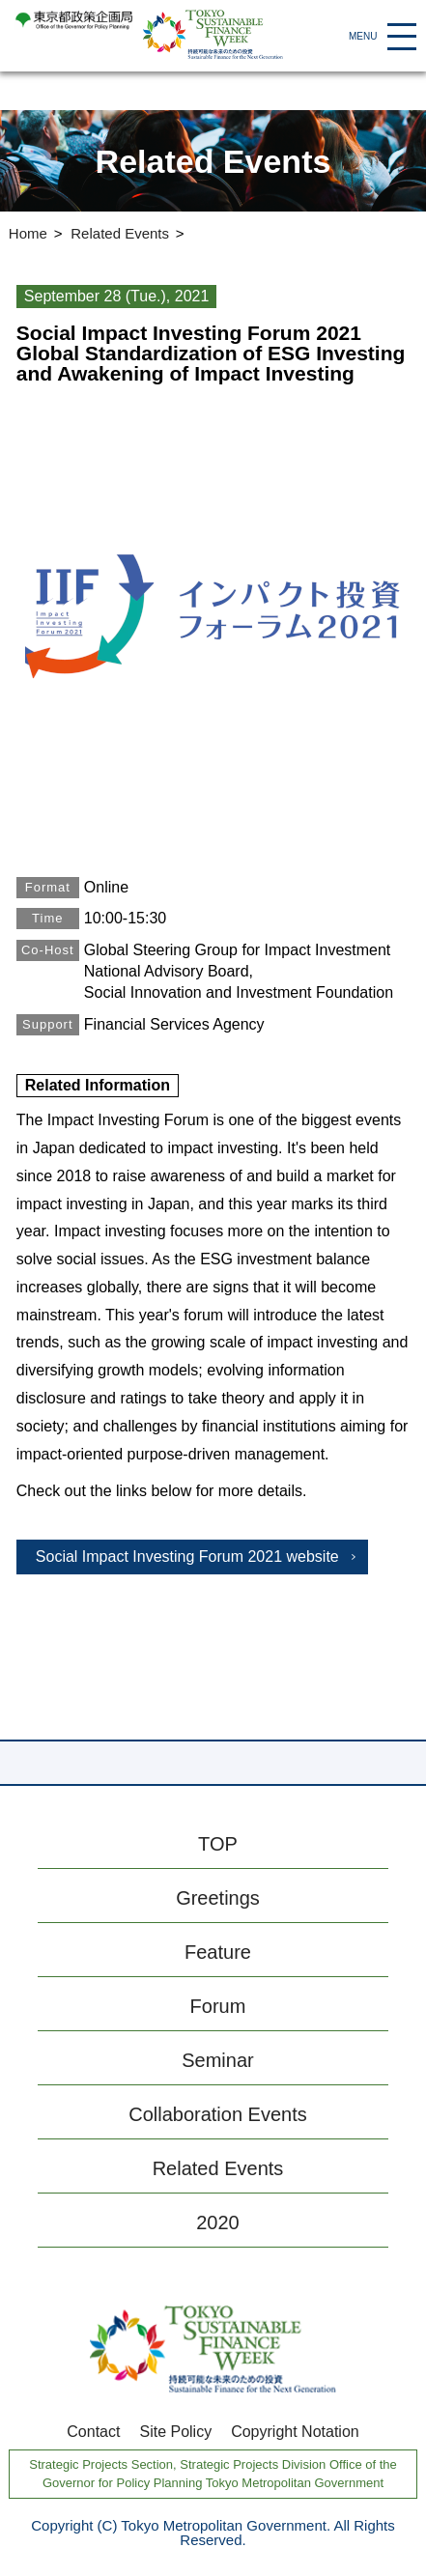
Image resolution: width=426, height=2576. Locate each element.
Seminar (217, 2060)
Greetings (218, 1898)
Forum (218, 2006)
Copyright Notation (295, 2432)
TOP (218, 1843)
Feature (218, 1952)
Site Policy (175, 2432)
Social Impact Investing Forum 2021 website (187, 1556)
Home (28, 233)
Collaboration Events (217, 2114)
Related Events (120, 233)
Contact (93, 2432)
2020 (218, 2222)
